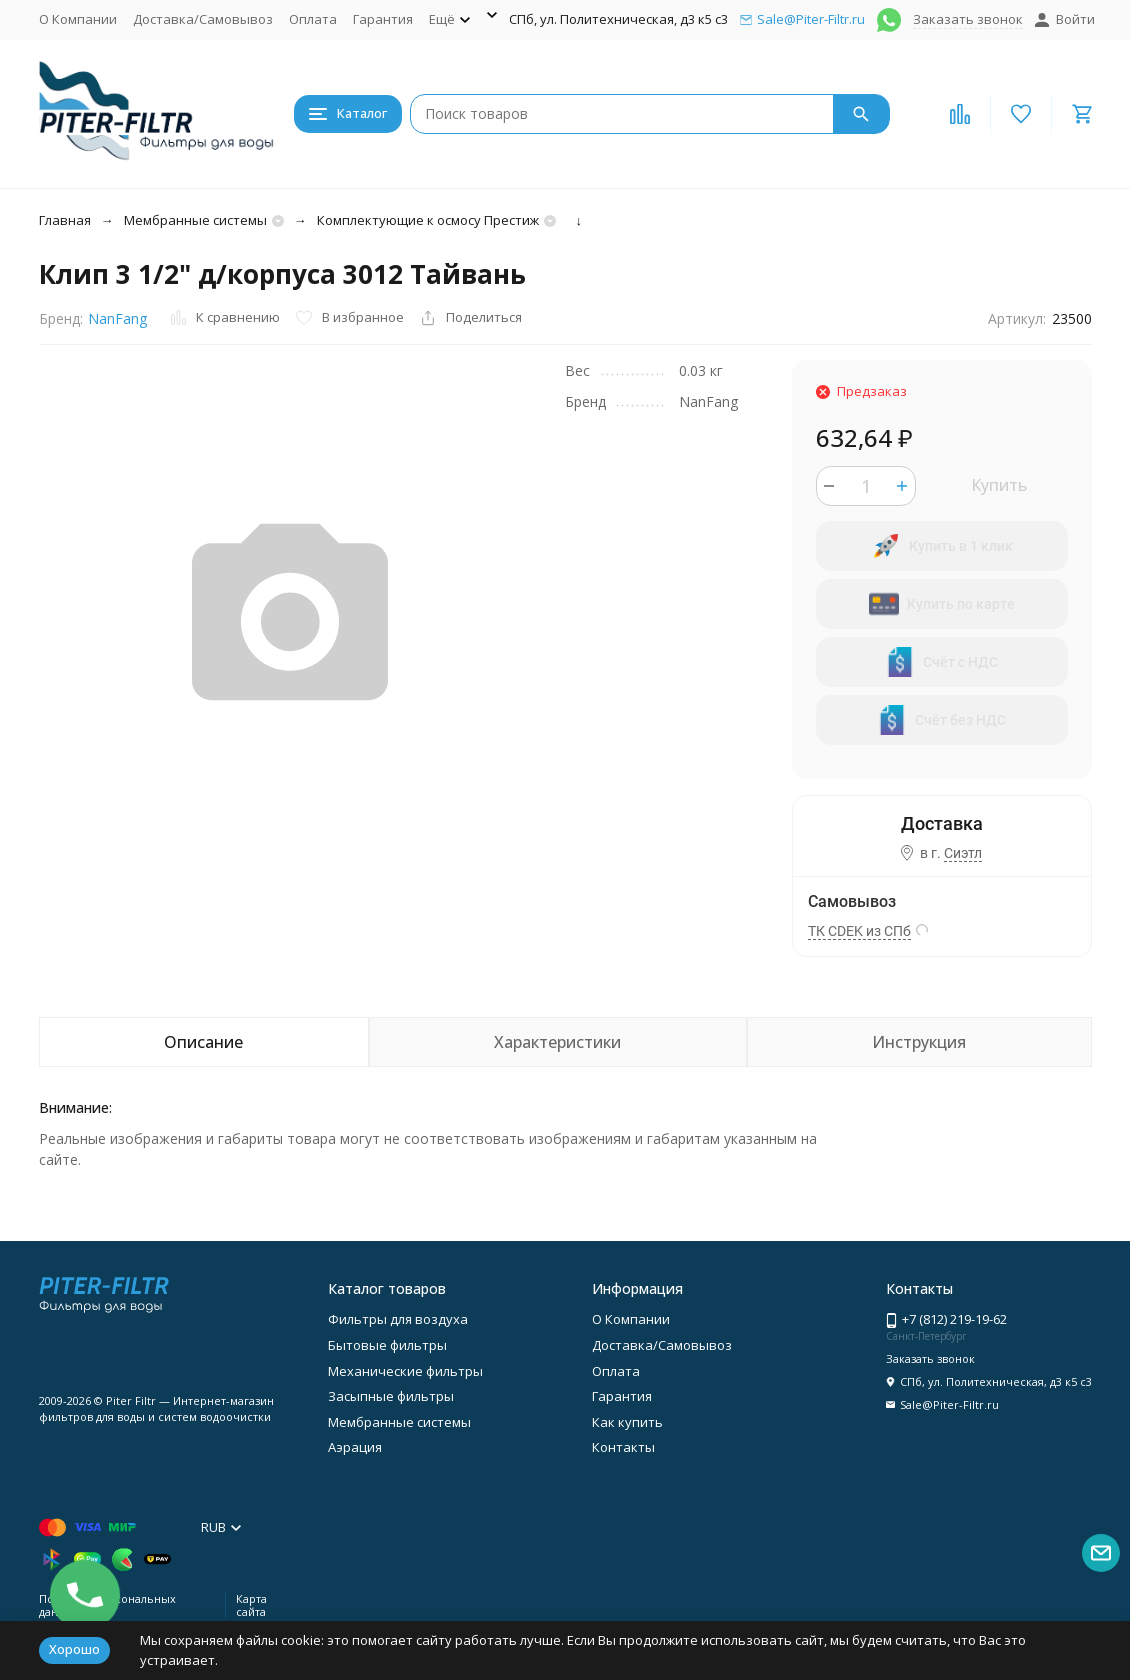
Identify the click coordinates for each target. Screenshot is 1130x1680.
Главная (65, 220)
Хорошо (74, 1649)
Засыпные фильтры (391, 1396)
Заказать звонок (968, 19)
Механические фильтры (405, 1371)
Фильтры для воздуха (398, 1319)
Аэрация (355, 1447)
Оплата (313, 19)
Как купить (627, 1422)
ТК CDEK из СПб (859, 931)
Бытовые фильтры (387, 1345)
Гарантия (383, 19)
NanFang (117, 318)
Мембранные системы (195, 220)
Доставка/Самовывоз (203, 19)
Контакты (623, 1447)
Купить (999, 485)
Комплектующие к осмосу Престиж (428, 220)
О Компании (78, 19)
